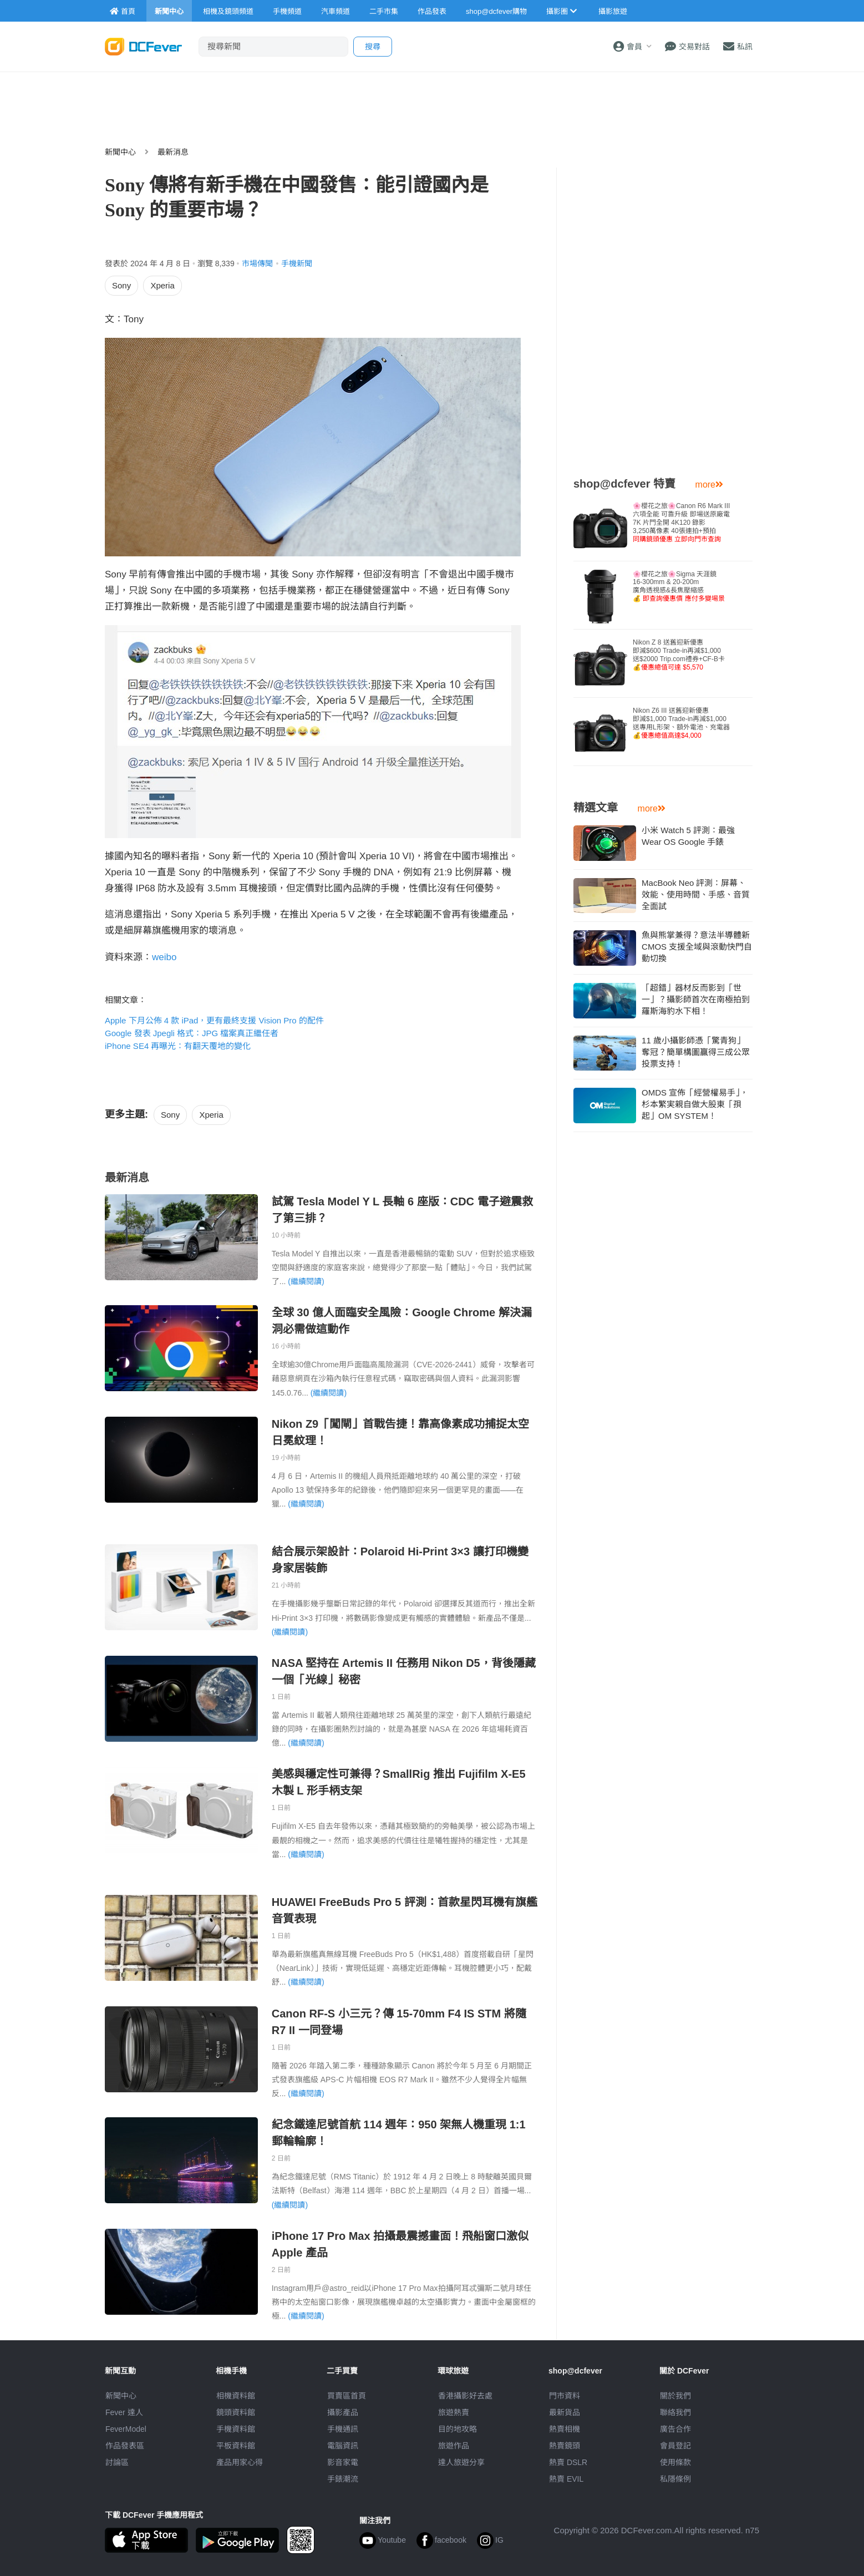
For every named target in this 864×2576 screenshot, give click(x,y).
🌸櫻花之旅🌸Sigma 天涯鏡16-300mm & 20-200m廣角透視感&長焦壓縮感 (679, 586)
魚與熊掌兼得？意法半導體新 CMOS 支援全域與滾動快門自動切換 (697, 946)
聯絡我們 (675, 2412)
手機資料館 (235, 2429)
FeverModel (125, 2429)
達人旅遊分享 (461, 2462)
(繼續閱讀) (306, 1281)
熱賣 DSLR (568, 2462)
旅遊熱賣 (453, 2412)
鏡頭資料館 (235, 2412)
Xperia (162, 285)
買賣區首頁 (346, 2395)
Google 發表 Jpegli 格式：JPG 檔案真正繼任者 (191, 1033)
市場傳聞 (257, 263)
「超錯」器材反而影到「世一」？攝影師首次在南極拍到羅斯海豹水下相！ (696, 999)
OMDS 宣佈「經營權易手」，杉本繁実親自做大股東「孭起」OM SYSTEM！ (695, 1104)
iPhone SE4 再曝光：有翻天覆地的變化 (178, 1046)
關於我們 (675, 2395)
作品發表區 (124, 2445)
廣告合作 (675, 2429)
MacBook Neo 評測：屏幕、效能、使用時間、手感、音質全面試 (696, 894)
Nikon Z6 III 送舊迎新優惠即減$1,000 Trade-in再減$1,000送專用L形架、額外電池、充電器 (681, 723)
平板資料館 (235, 2445)
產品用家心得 (239, 2462)
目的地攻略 (457, 2429)
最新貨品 (564, 2412)
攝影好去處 (465, 2395)
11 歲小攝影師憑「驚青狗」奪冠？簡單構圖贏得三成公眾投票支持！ (696, 1052)
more (709, 484)
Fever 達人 (124, 2412)
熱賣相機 (564, 2429)
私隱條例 (675, 2478)
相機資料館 (235, 2395)
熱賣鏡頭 (564, 2445)
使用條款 (675, 2462)
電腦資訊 (342, 2445)
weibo (164, 957)
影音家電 (342, 2462)
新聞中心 (120, 152)
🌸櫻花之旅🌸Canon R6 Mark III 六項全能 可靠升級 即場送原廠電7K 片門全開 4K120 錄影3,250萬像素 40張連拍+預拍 (681, 522)
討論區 (117, 2462)
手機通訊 (342, 2429)
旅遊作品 (453, 2445)
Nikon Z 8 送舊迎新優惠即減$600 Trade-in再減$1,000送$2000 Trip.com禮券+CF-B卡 (679, 654)
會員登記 (675, 2445)
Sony (121, 285)
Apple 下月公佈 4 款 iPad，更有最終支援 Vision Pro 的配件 (214, 1020)
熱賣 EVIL (566, 2478)
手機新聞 (296, 263)
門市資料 (564, 2395)
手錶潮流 (342, 2478)
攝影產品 (342, 2412)
